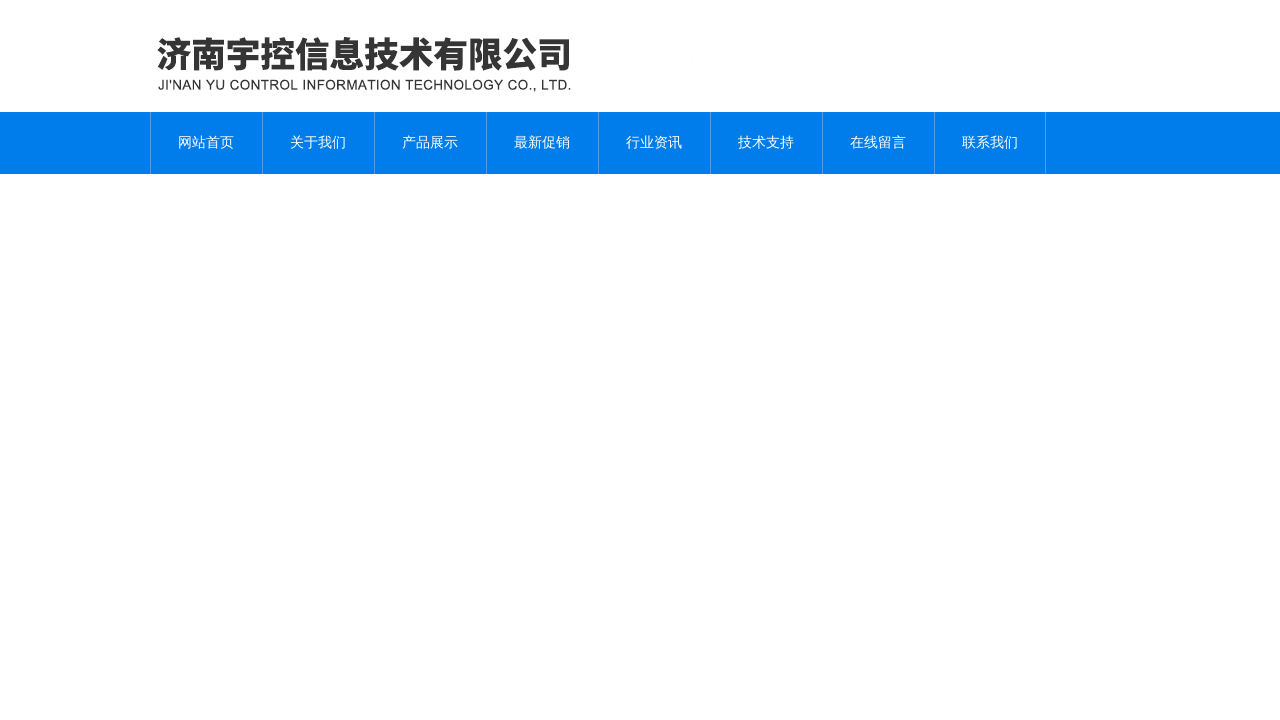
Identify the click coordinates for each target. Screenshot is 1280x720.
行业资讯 (654, 142)
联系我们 (990, 142)
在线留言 (878, 142)
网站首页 (206, 142)
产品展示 (430, 142)
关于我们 (318, 142)
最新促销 (542, 142)
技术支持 (766, 142)
